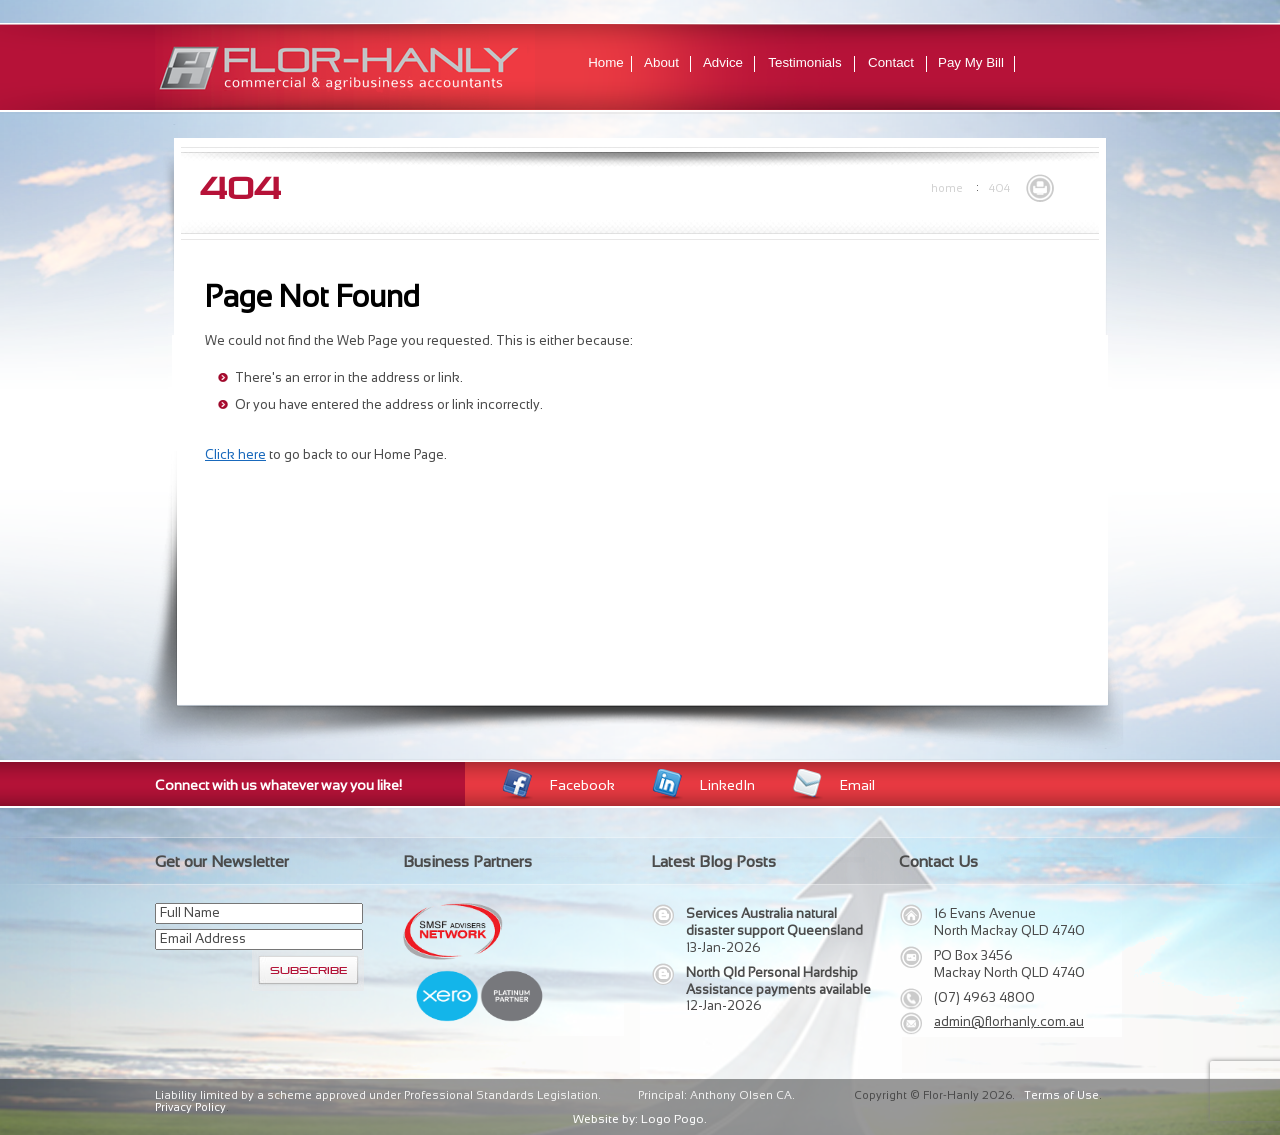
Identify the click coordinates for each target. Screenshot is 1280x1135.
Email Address (203, 938)
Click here (235, 454)
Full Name (190, 912)
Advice (723, 62)
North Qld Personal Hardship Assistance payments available (778, 981)
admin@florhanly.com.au (1009, 1021)
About (661, 62)
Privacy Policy (190, 1107)
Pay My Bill (971, 62)
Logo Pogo (672, 1119)
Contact (891, 62)
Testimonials (804, 62)
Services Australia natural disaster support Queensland (774, 922)
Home (606, 62)
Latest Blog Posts (713, 861)
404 (999, 188)
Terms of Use (1061, 1095)
